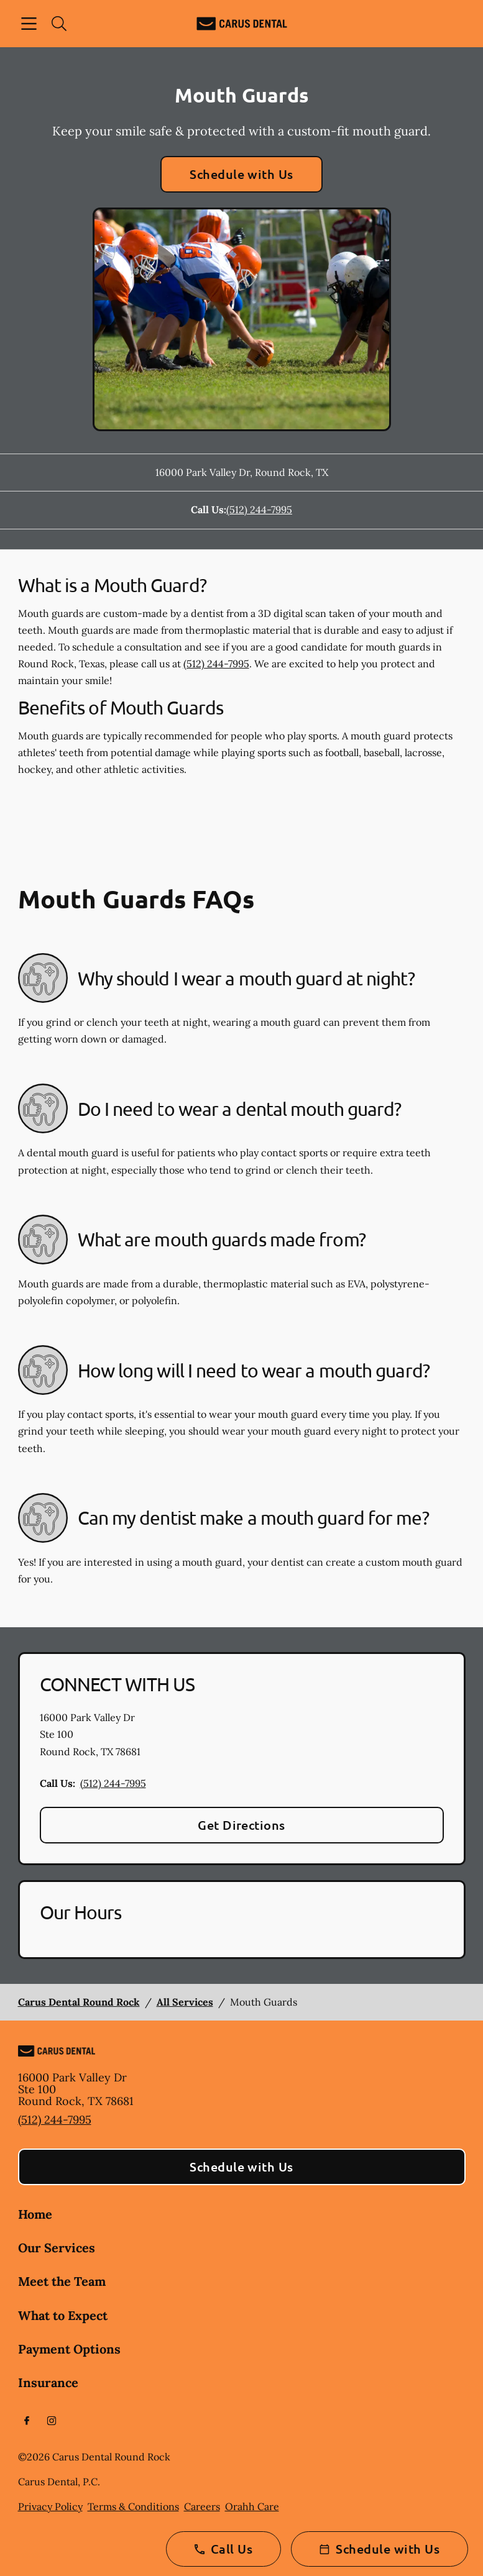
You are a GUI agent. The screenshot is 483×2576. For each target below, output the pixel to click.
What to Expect (63, 2315)
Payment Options (69, 2349)
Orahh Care (252, 2506)
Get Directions (241, 1825)
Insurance (48, 2382)
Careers (202, 2506)
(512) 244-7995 (259, 509)
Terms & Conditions (133, 2506)
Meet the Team (62, 2281)
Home (35, 2214)
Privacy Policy (50, 2506)
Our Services (56, 2247)
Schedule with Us (241, 174)
